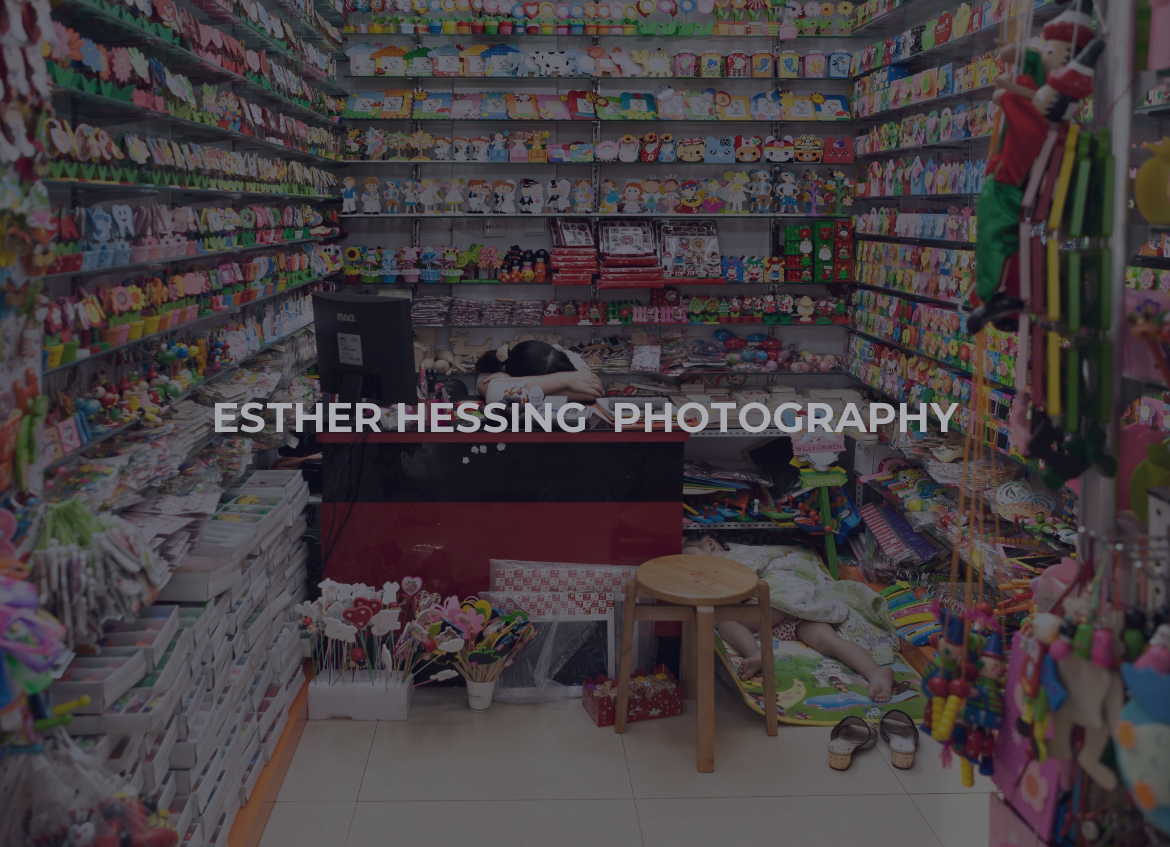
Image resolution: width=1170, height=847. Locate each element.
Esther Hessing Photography (584, 414)
